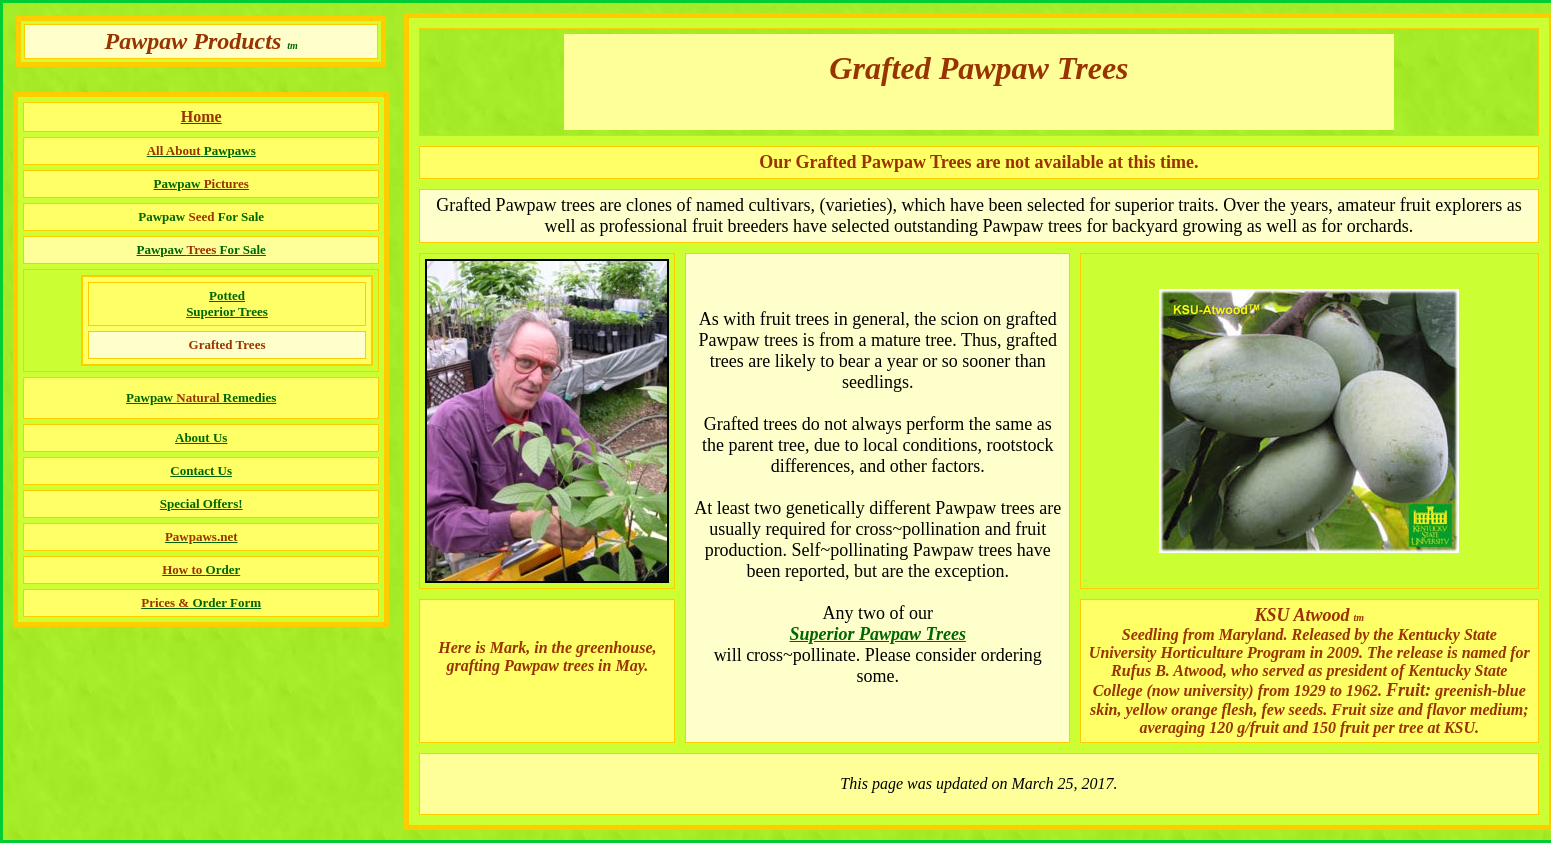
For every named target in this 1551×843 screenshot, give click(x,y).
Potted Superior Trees (227, 303)
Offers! (221, 503)
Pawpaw (200, 249)
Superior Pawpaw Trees (878, 634)
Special (180, 503)
